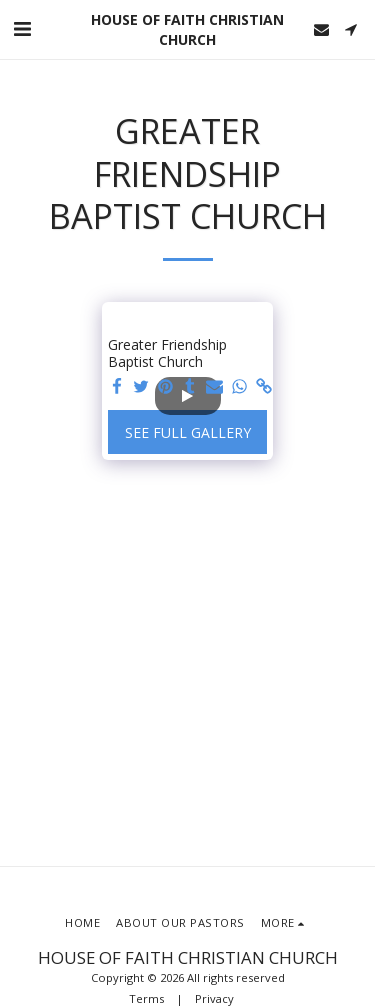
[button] (22, 28)
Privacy (214, 998)
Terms (146, 998)
